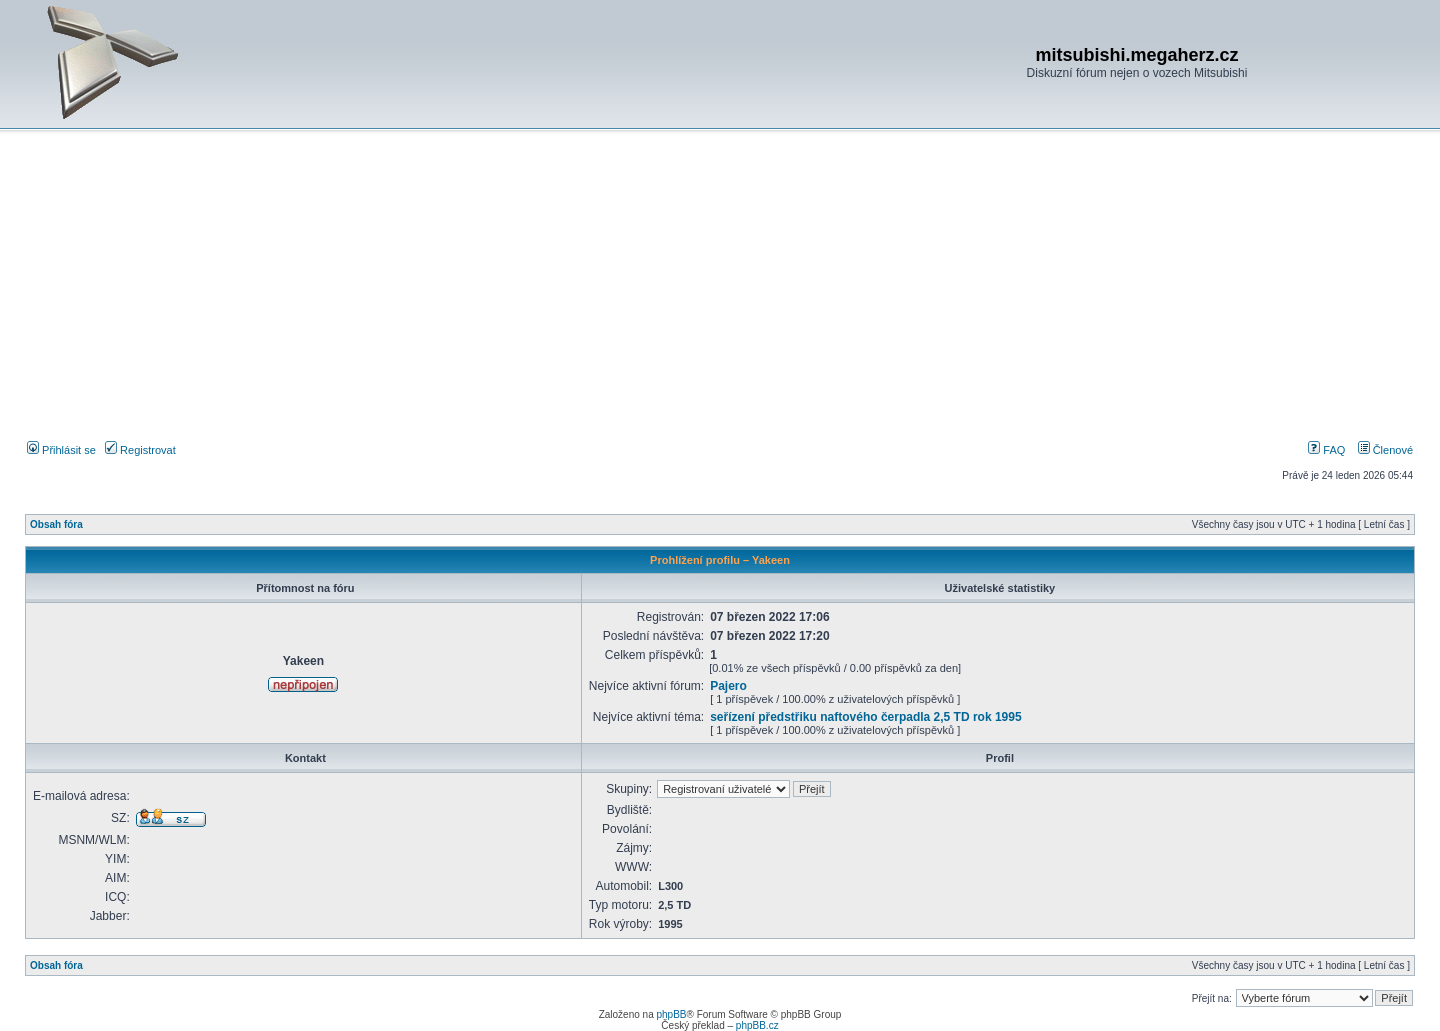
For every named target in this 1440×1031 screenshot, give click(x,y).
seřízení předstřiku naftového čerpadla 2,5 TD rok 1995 (865, 717)
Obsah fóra (56, 524)
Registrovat (140, 450)
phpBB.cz (757, 1025)
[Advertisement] (720, 289)
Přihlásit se (61, 450)
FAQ (1326, 450)
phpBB (671, 1014)
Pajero (728, 686)
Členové (1385, 450)
